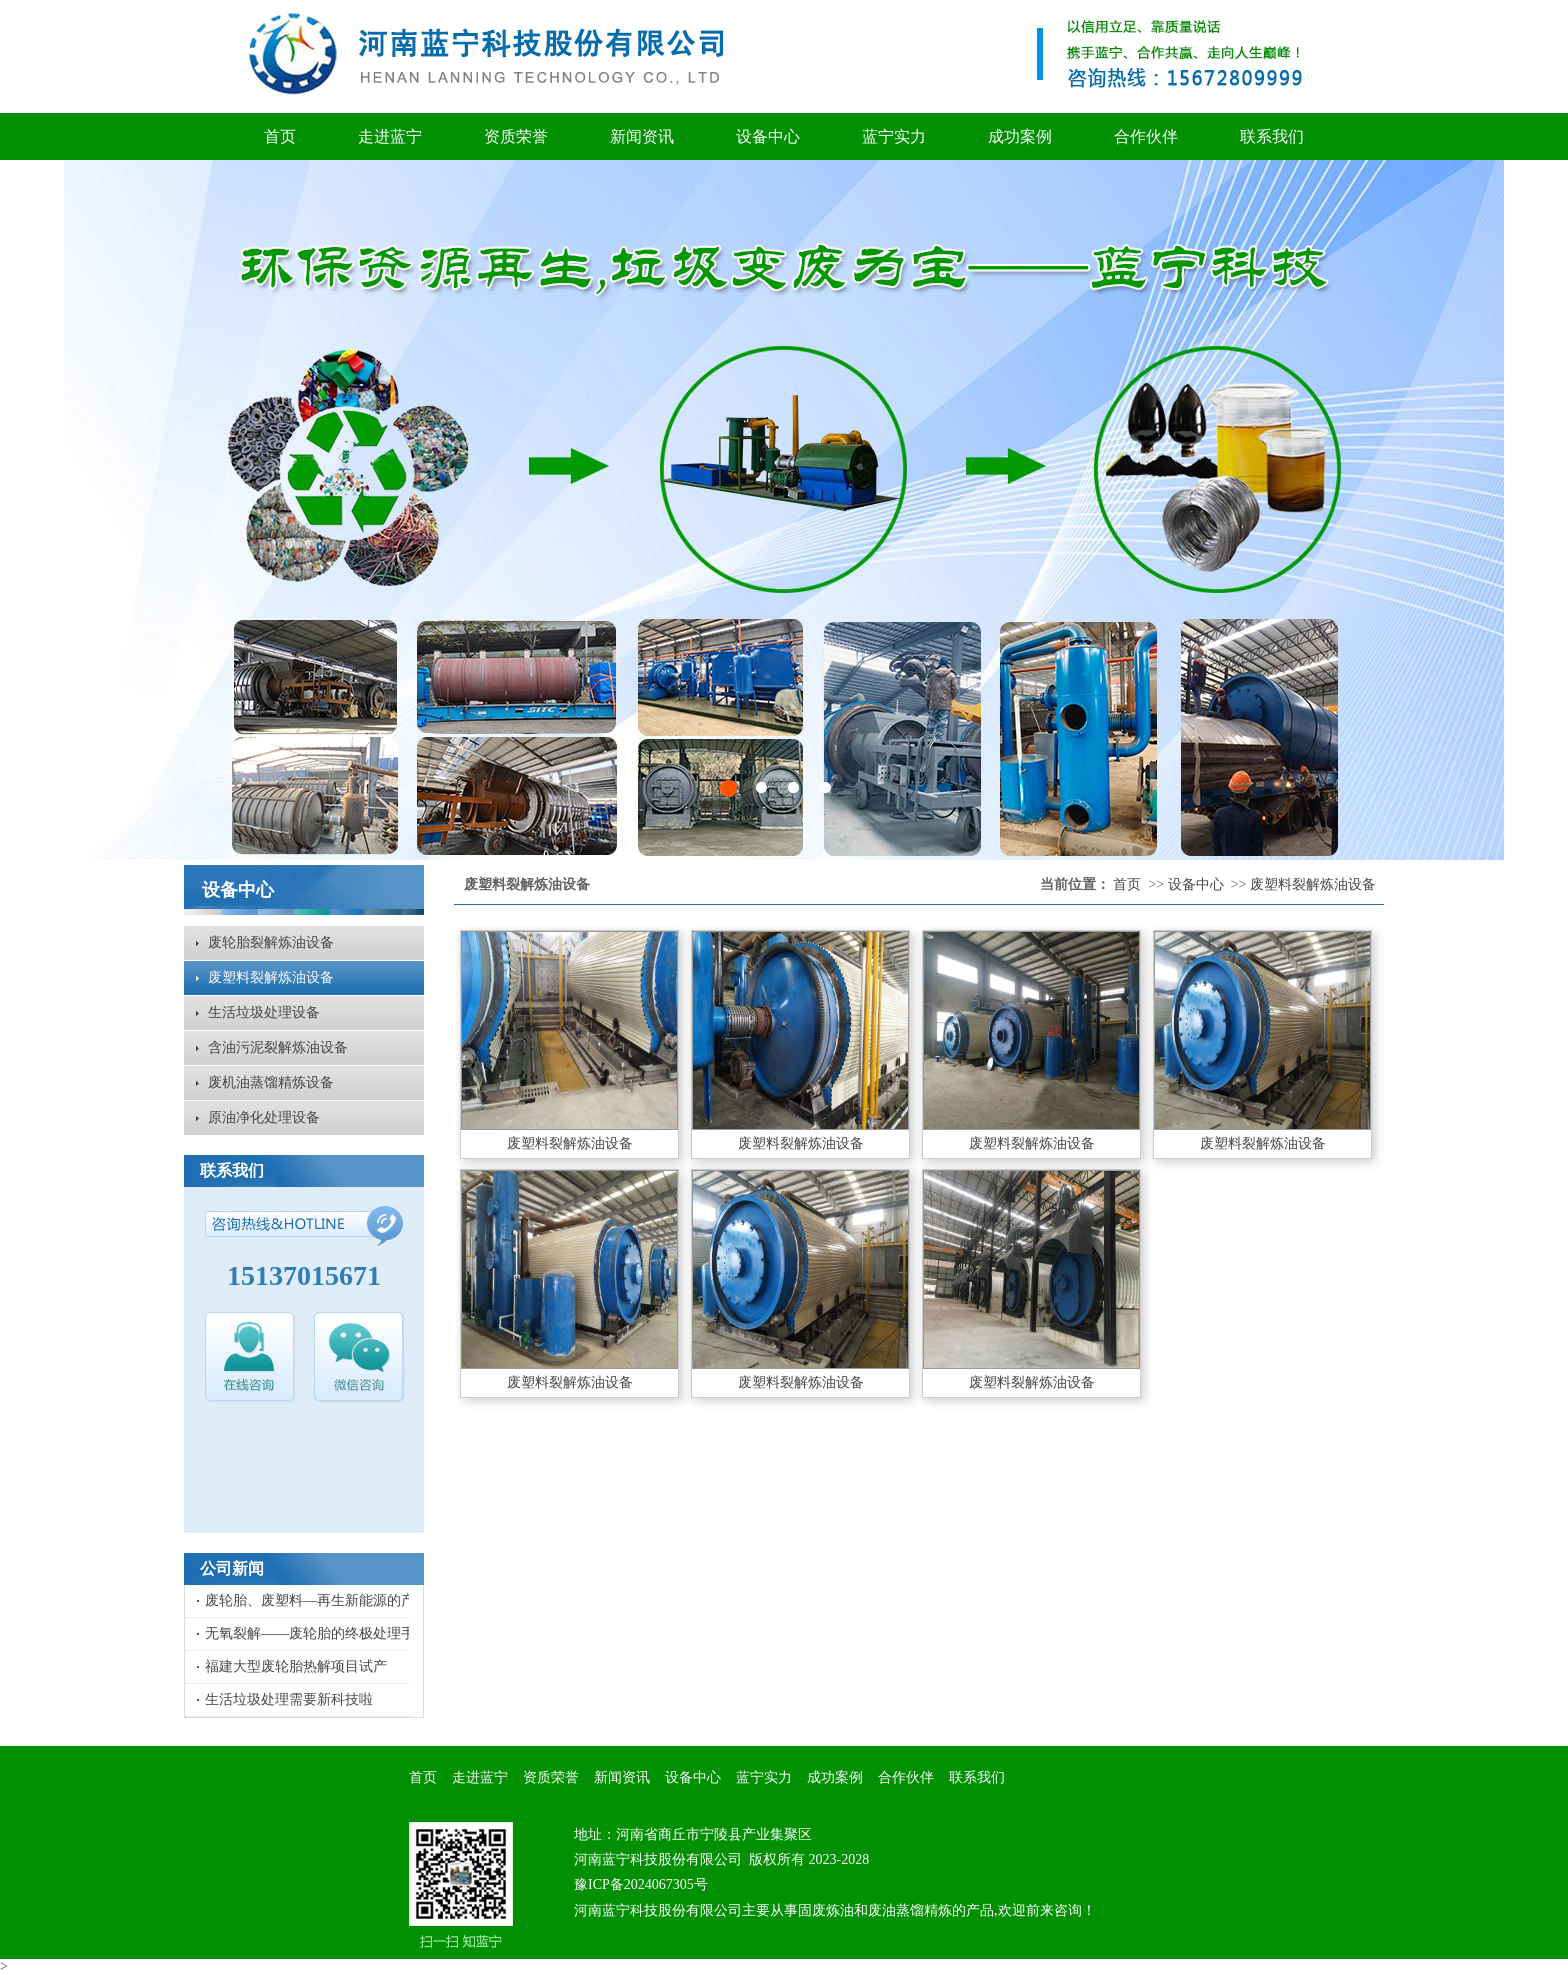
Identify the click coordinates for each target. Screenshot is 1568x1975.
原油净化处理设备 (264, 1117)
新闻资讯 (642, 136)
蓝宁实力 (894, 136)
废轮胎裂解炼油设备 (271, 942)
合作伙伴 (1146, 136)
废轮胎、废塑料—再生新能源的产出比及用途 (345, 1600)
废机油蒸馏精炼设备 (271, 1082)
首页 (280, 136)
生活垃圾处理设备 (264, 1012)
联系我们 (1272, 136)
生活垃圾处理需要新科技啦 (289, 1699)
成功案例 (1020, 136)
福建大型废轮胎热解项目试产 (296, 1666)
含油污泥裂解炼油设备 (278, 1047)
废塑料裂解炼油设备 (271, 977)
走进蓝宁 (390, 136)
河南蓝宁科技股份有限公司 (658, 1859)
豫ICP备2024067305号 (641, 1884)
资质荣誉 (516, 136)
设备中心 (768, 136)
